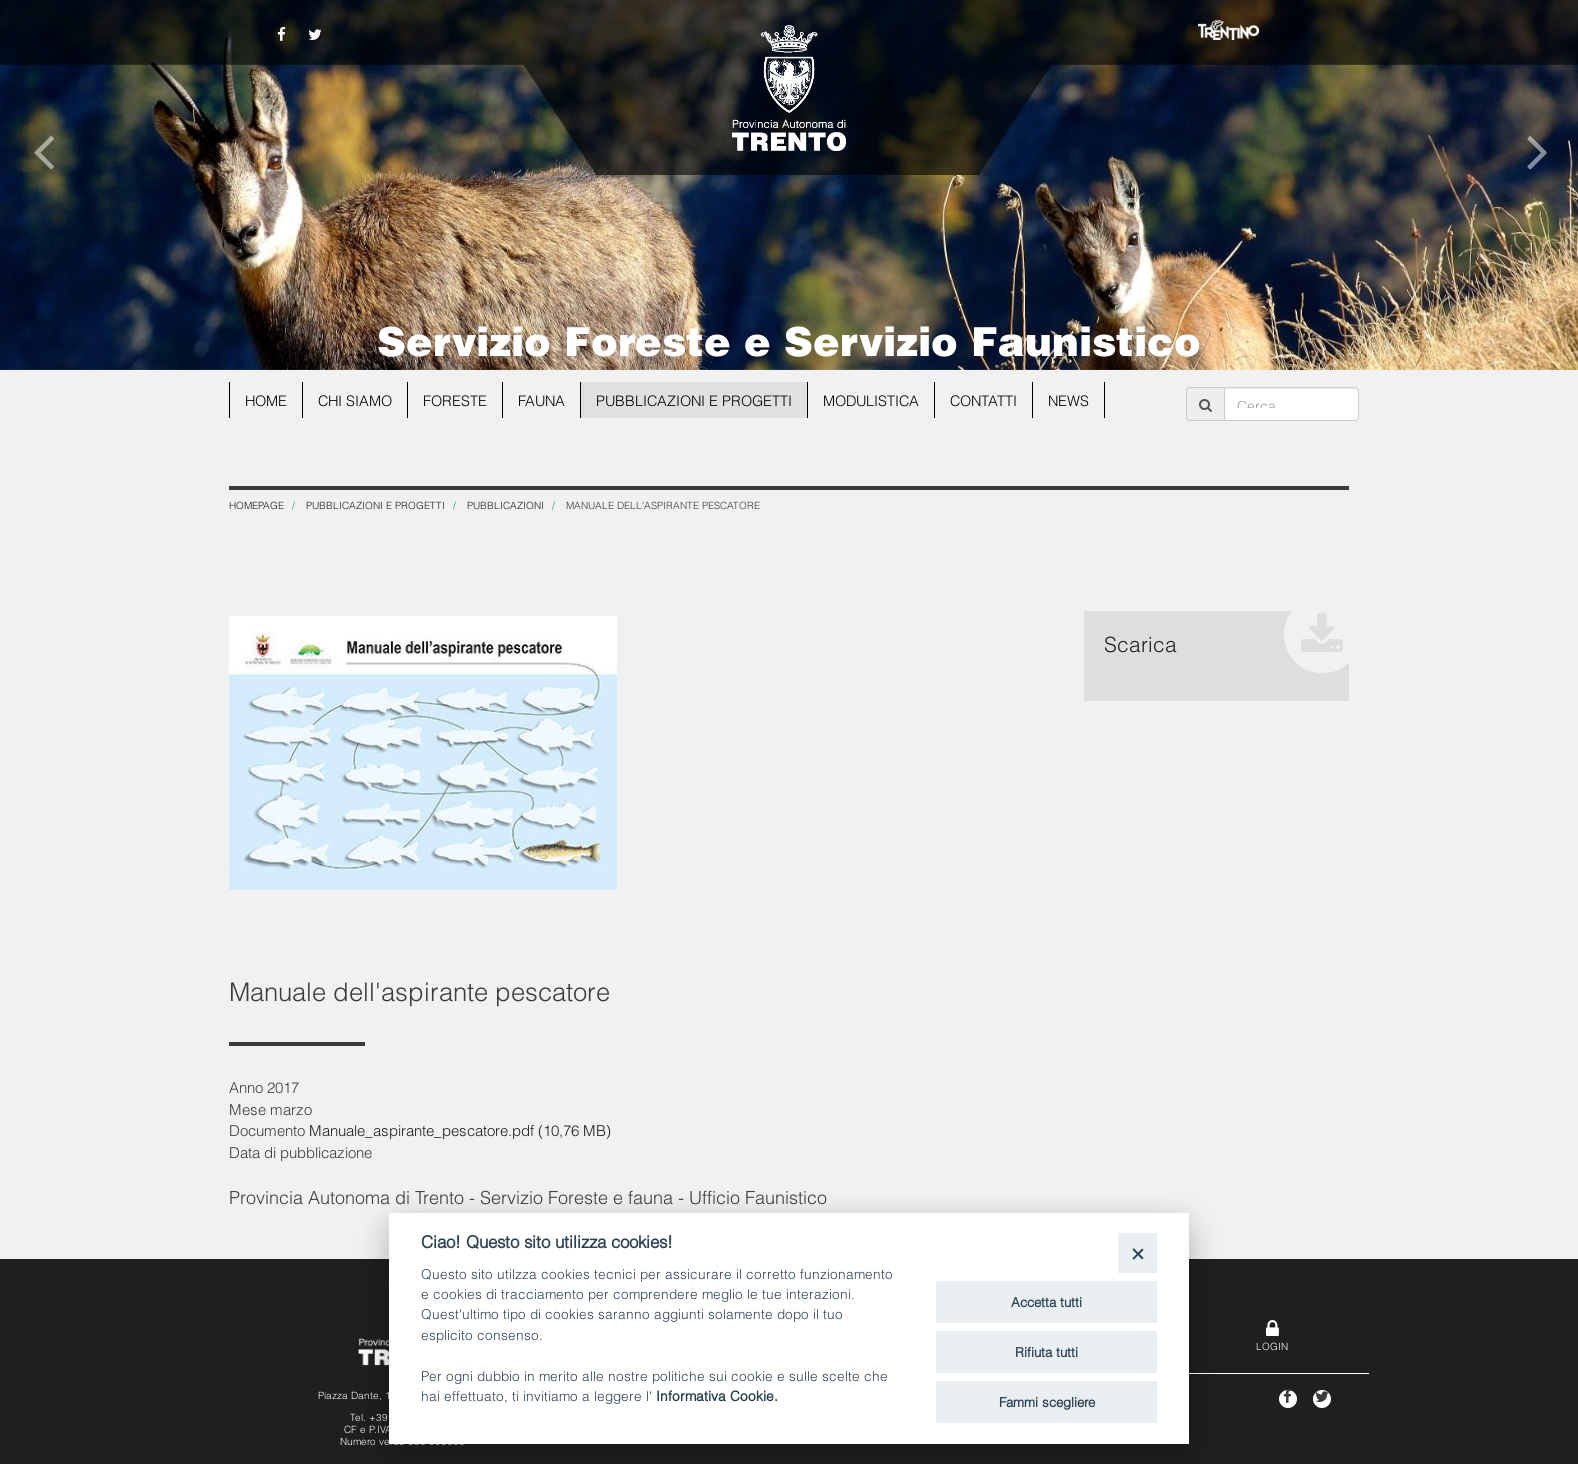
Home (267, 400)
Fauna (550, 400)
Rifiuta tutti (1046, 1351)
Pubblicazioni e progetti (707, 400)
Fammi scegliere (1047, 1401)
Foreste (462, 400)
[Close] (1137, 1252)
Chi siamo (360, 400)
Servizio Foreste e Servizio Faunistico (789, 338)
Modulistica (889, 400)
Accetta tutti (1046, 1301)
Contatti (1006, 400)
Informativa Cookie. (717, 1394)
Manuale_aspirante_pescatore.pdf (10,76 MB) (460, 1129)
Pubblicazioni (505, 504)
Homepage (256, 504)
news (1093, 400)
